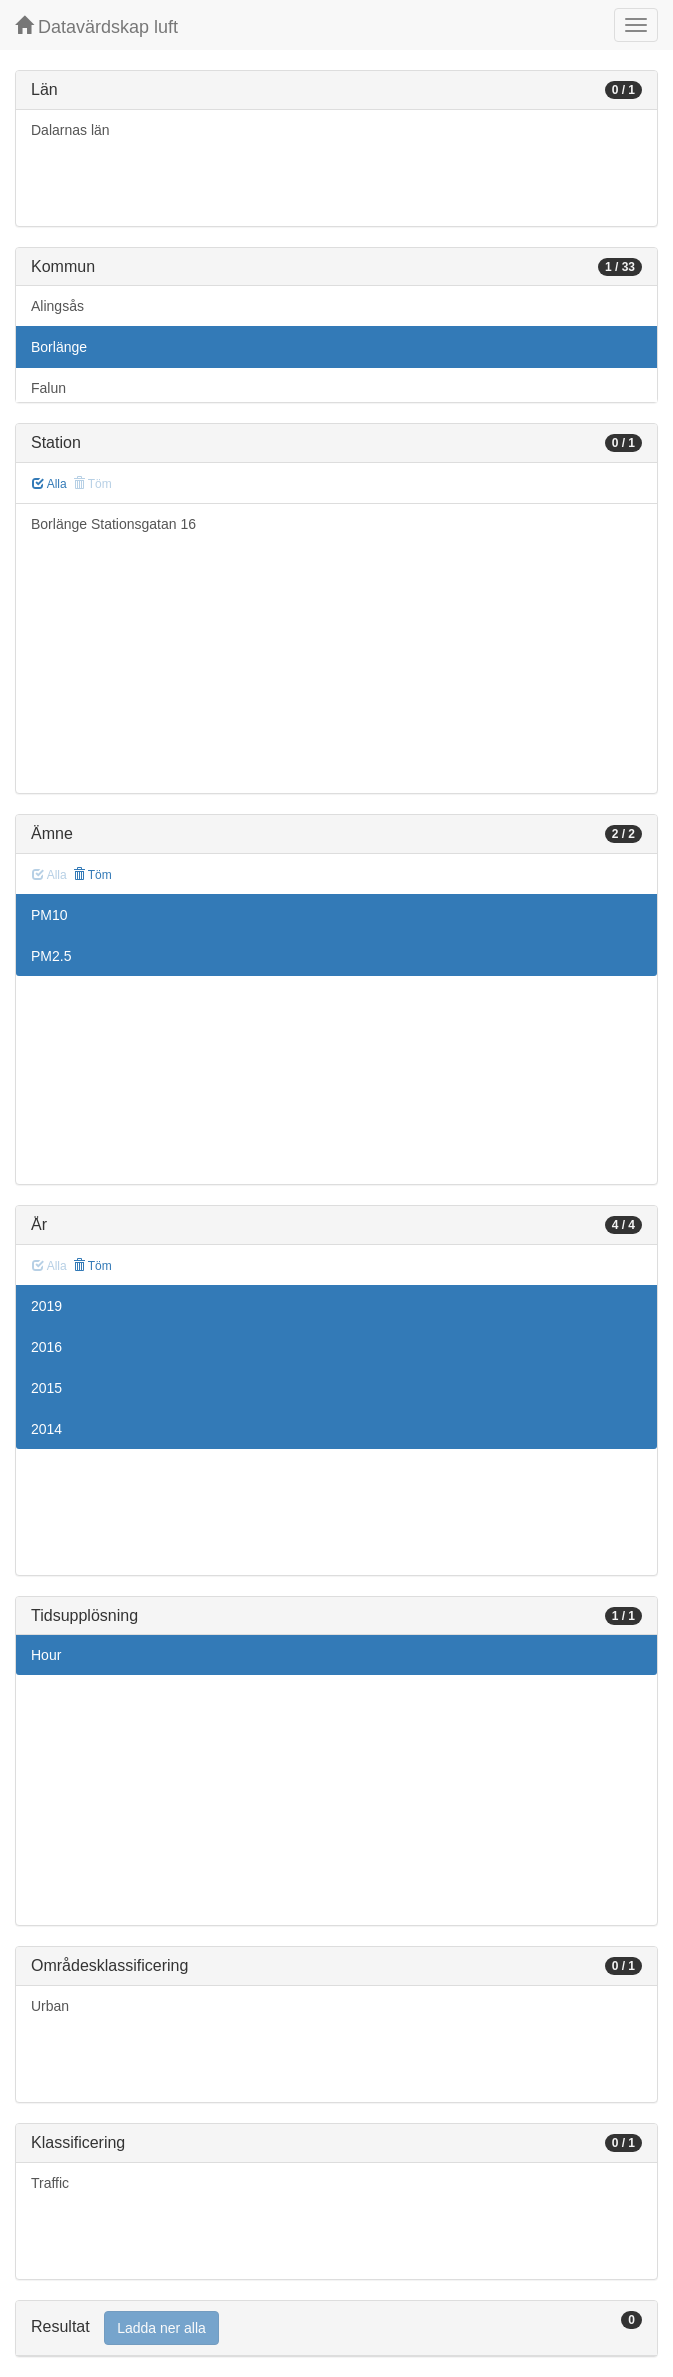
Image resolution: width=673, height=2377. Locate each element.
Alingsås (57, 306)
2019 (46, 1306)
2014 (46, 1429)
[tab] (336, 2328)
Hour (46, 1655)
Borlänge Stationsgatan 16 (113, 524)
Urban (50, 2006)
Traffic (50, 2183)
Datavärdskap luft (96, 26)
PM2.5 (51, 956)
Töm (92, 875)
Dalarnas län (70, 130)
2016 (46, 1347)
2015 (46, 1388)
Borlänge (59, 347)
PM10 (49, 915)
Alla (49, 484)
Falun (48, 388)
